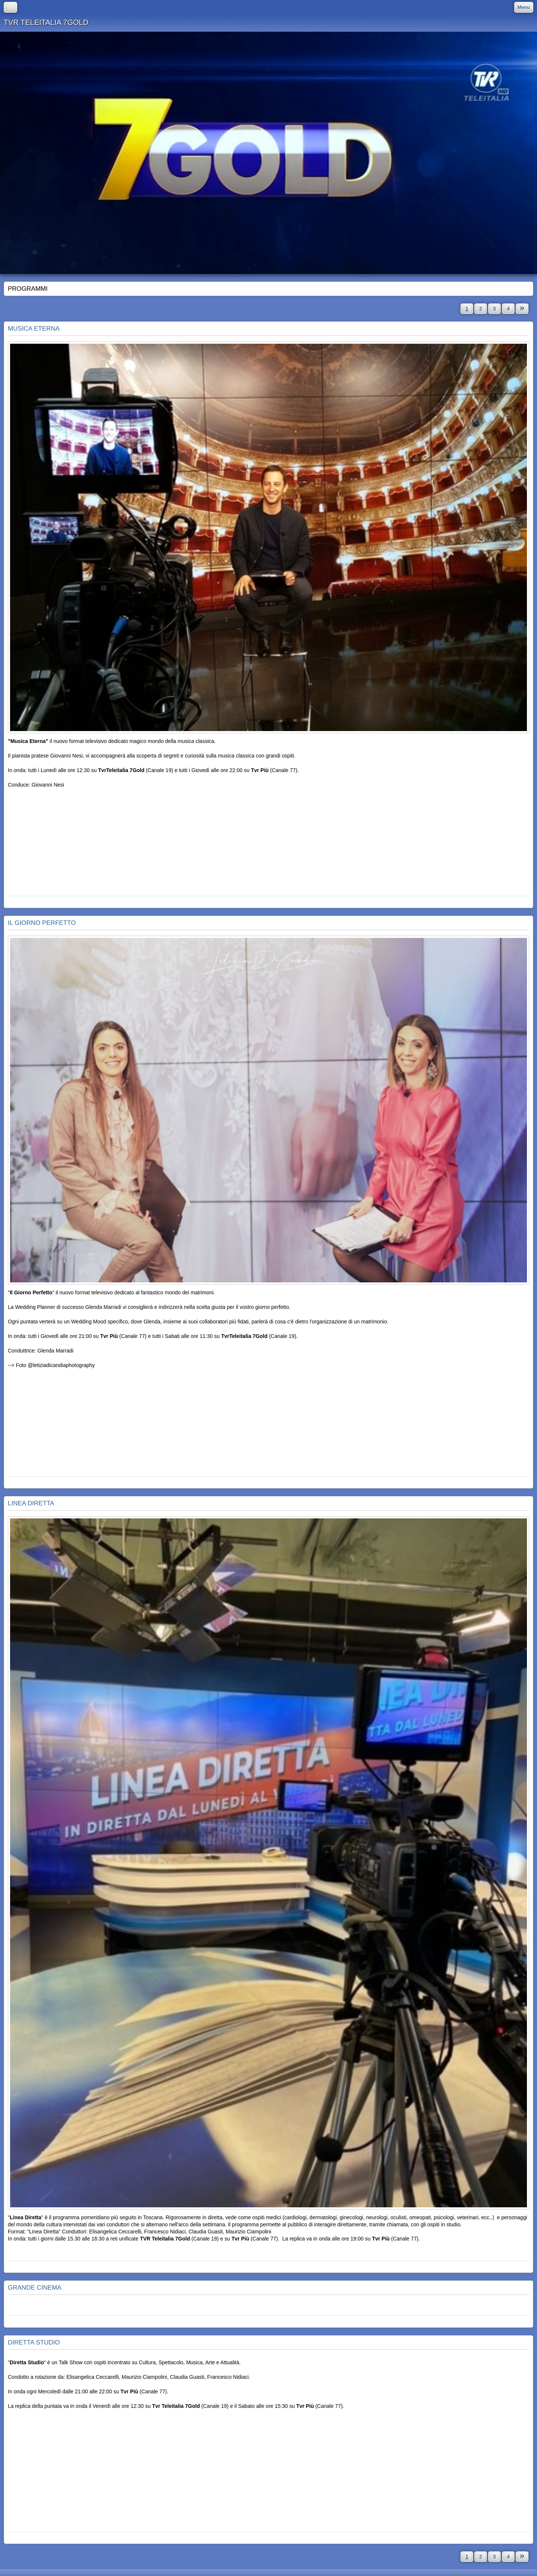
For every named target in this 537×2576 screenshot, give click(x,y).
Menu (524, 7)
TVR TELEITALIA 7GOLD (46, 22)
